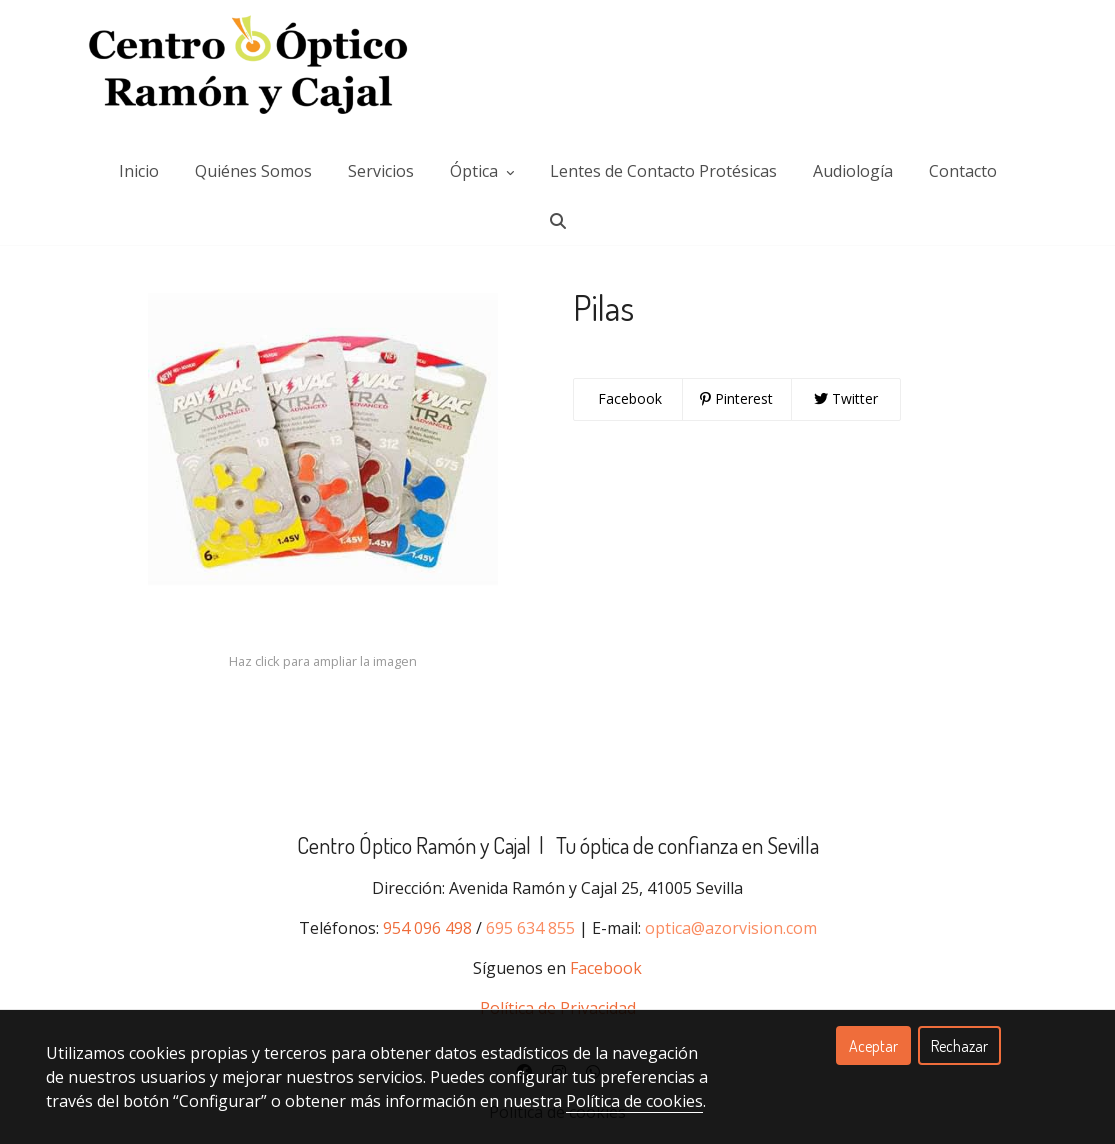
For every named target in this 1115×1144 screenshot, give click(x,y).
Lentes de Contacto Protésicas (663, 155)
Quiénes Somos (253, 155)
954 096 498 (427, 968)
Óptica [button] (482, 155)
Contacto (963, 155)
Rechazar (959, 1046)
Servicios (381, 155)
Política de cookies (634, 1101)
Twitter (846, 438)
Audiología (853, 155)
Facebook (628, 438)
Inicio (139, 155)
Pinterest (736, 438)
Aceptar (873, 1046)
